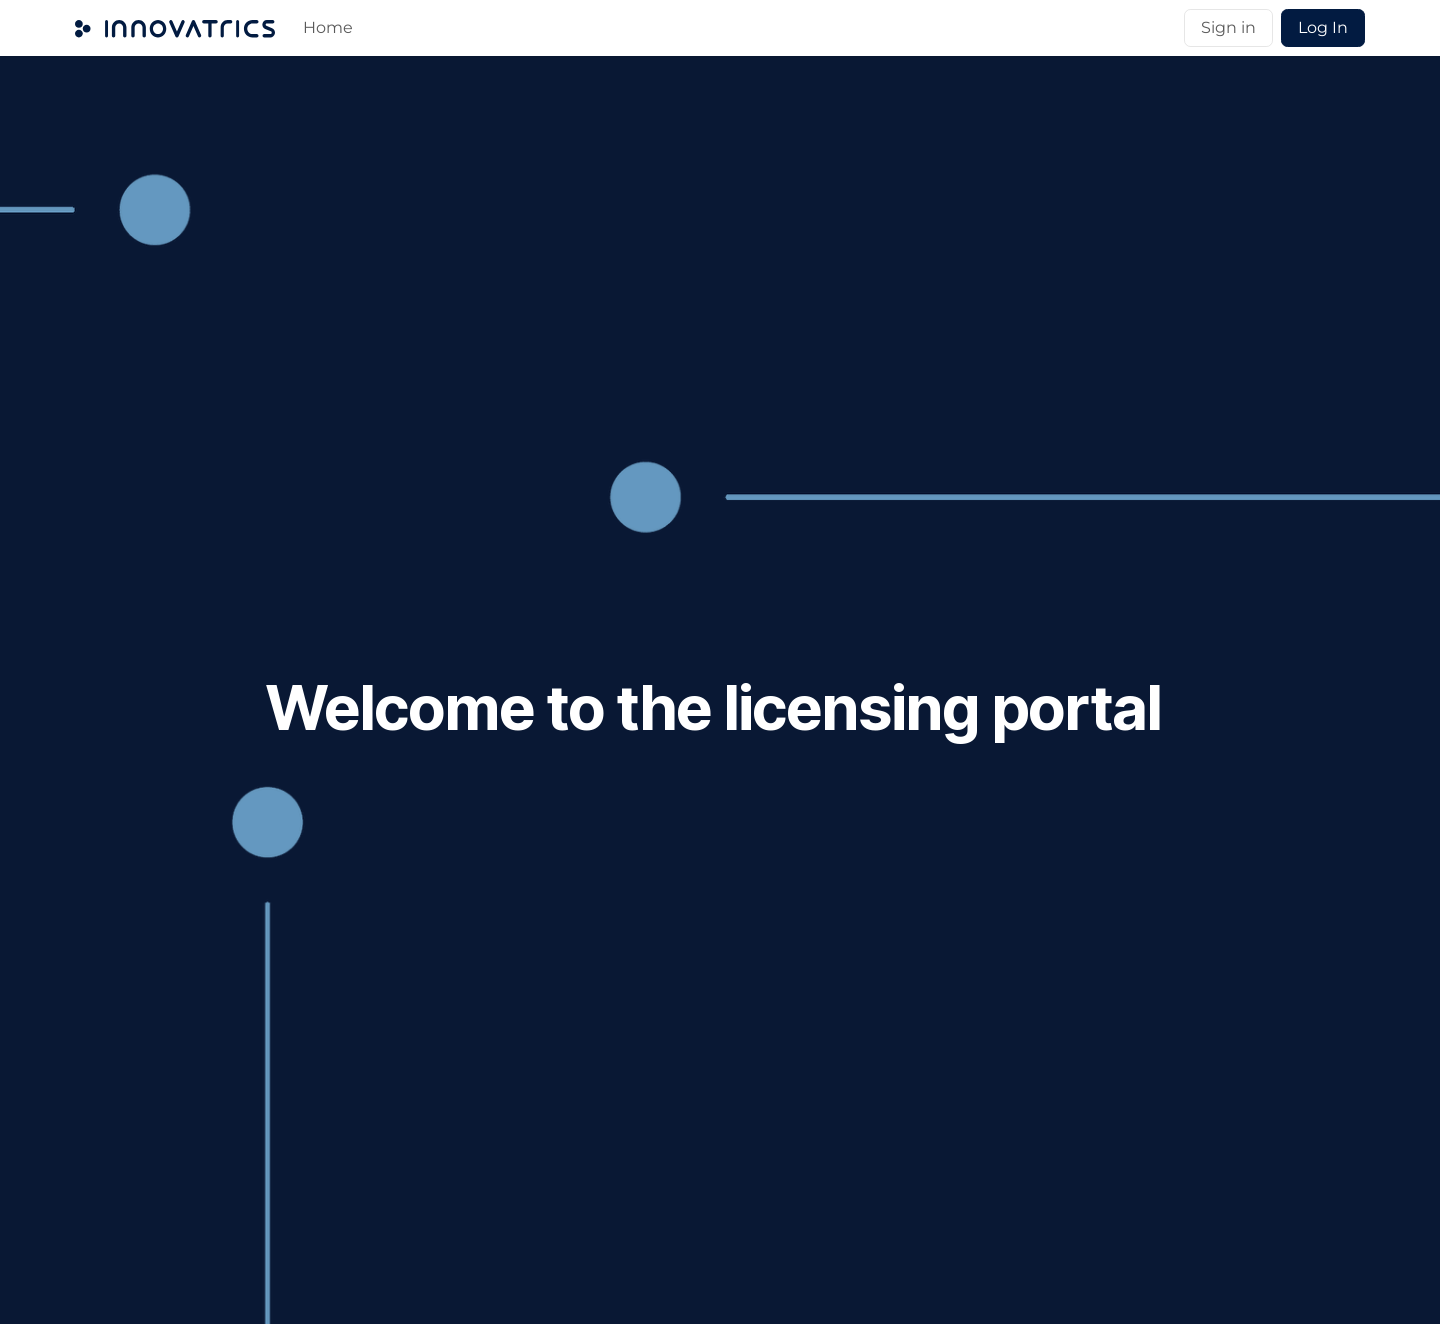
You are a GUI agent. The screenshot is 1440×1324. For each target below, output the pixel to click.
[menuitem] (328, 28)
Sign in (1228, 27)
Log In (1323, 27)
